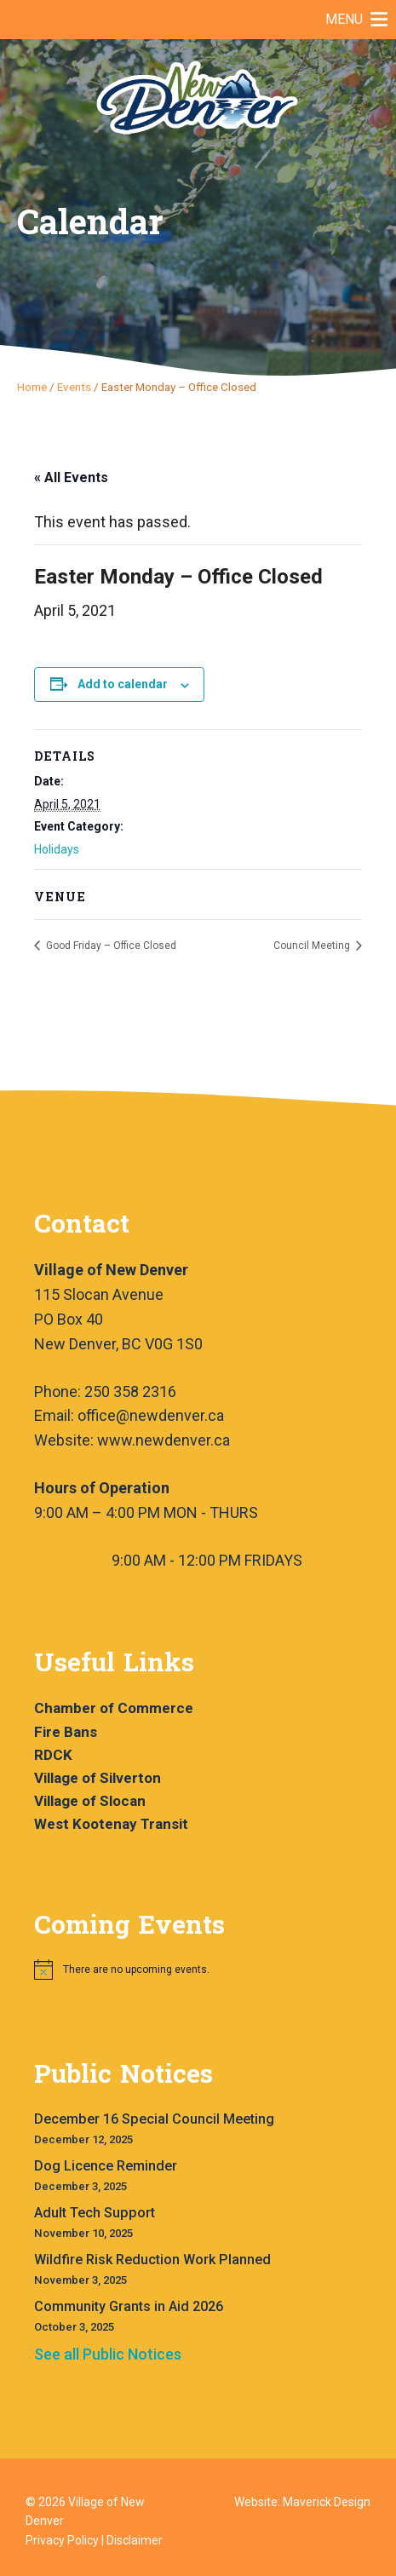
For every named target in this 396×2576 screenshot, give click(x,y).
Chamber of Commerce (113, 1707)
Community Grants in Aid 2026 (128, 2306)
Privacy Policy (62, 2540)
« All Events (71, 477)
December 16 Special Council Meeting (154, 2119)
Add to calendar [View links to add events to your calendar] (122, 684)
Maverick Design (326, 2502)
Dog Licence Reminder (105, 2166)
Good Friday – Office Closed (109, 946)
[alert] (206, 1969)
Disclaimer (134, 2540)
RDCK (53, 1754)
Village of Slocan (90, 1800)
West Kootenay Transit (111, 1823)
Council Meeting (313, 946)
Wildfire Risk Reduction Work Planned (152, 2259)
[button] (344, 19)
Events (74, 387)
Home (32, 387)
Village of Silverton (97, 1777)
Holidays (56, 849)
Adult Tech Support (94, 2213)
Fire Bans (65, 1731)
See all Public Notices (107, 2354)
